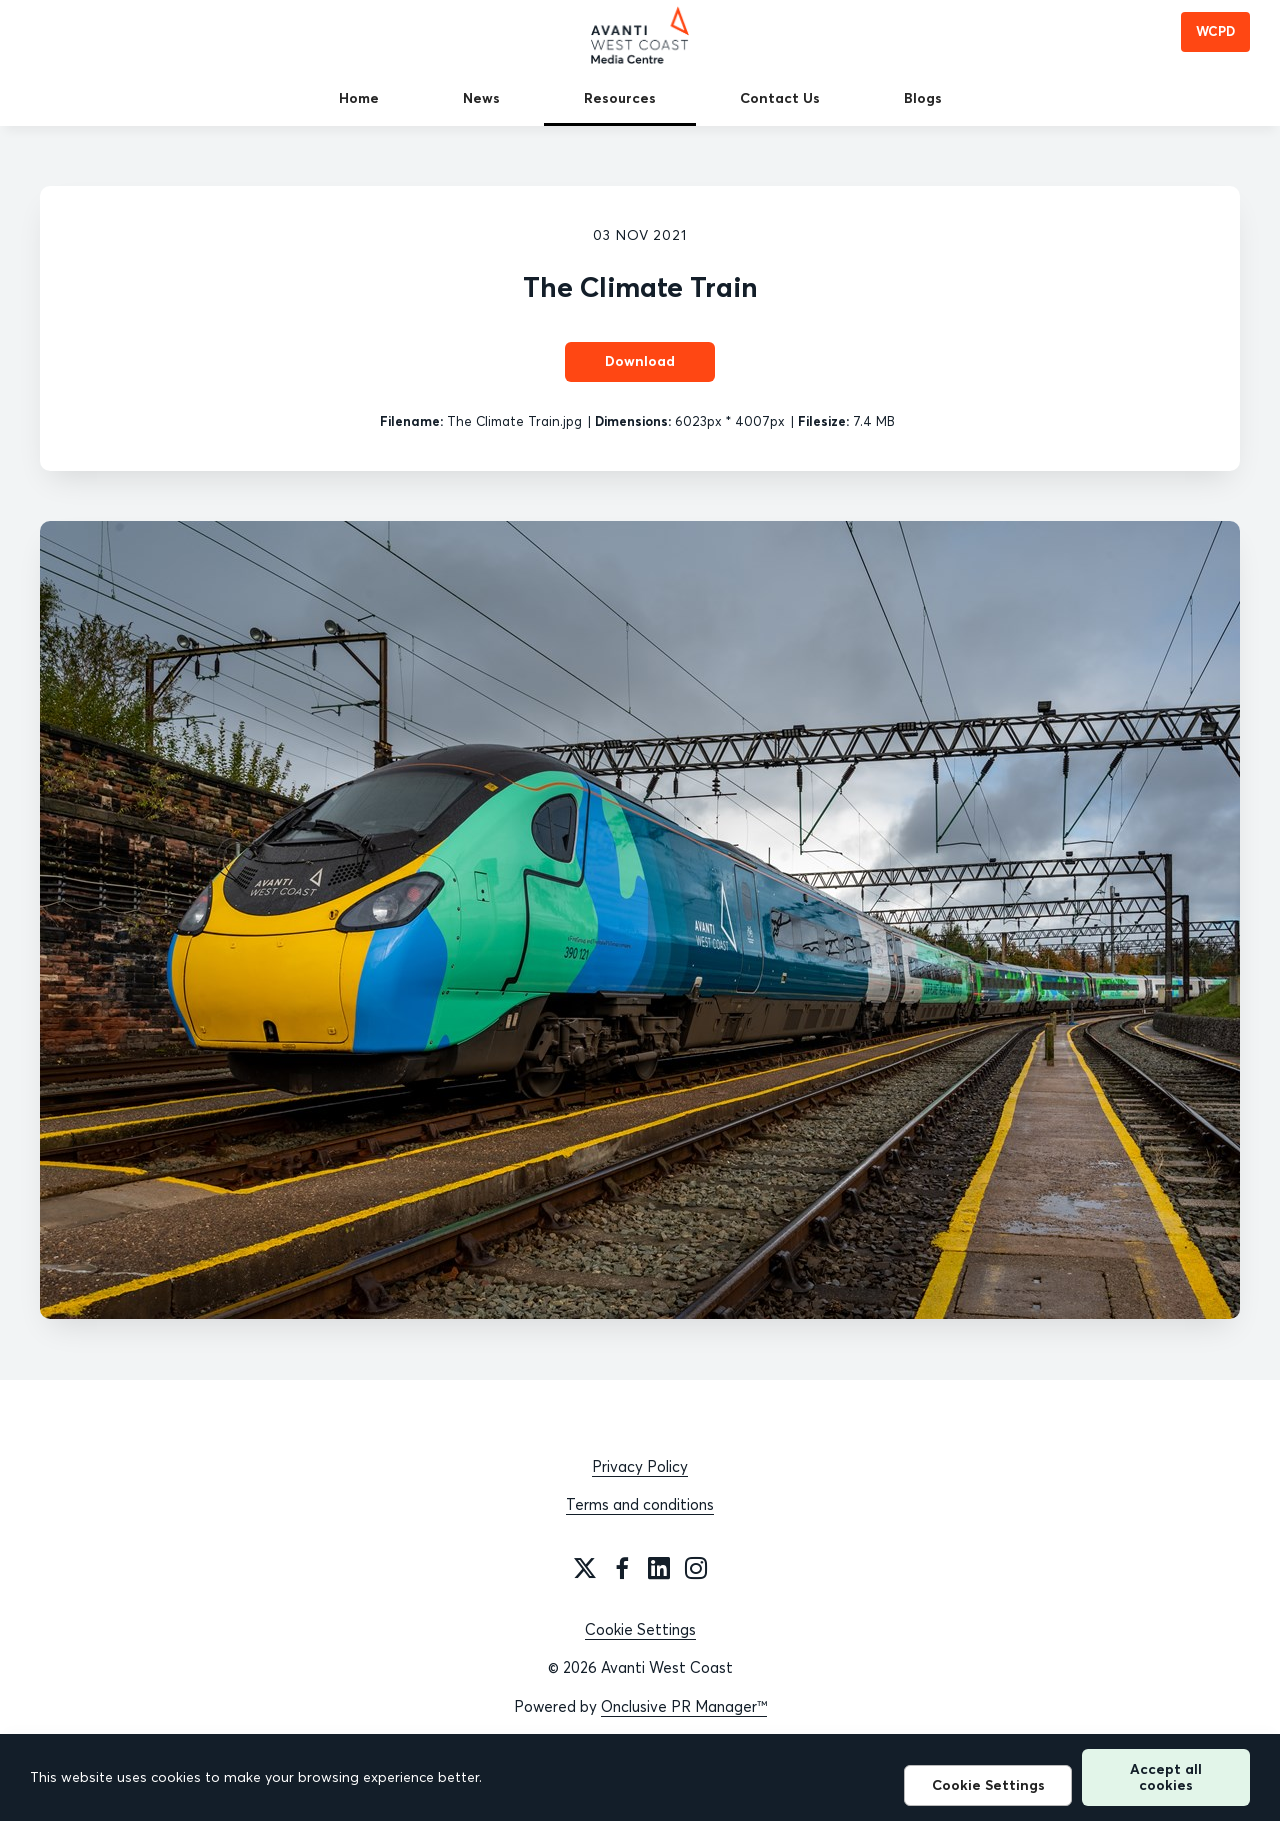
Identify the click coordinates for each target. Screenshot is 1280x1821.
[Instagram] (696, 1568)
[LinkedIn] (659, 1568)
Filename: (411, 421)
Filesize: (823, 421)
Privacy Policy (640, 1466)
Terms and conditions (640, 1504)
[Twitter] (585, 1568)
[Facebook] (622, 1568)
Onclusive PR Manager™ (684, 1706)
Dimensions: (633, 421)
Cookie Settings (640, 1629)
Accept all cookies (1166, 1776)
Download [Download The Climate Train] (640, 361)
